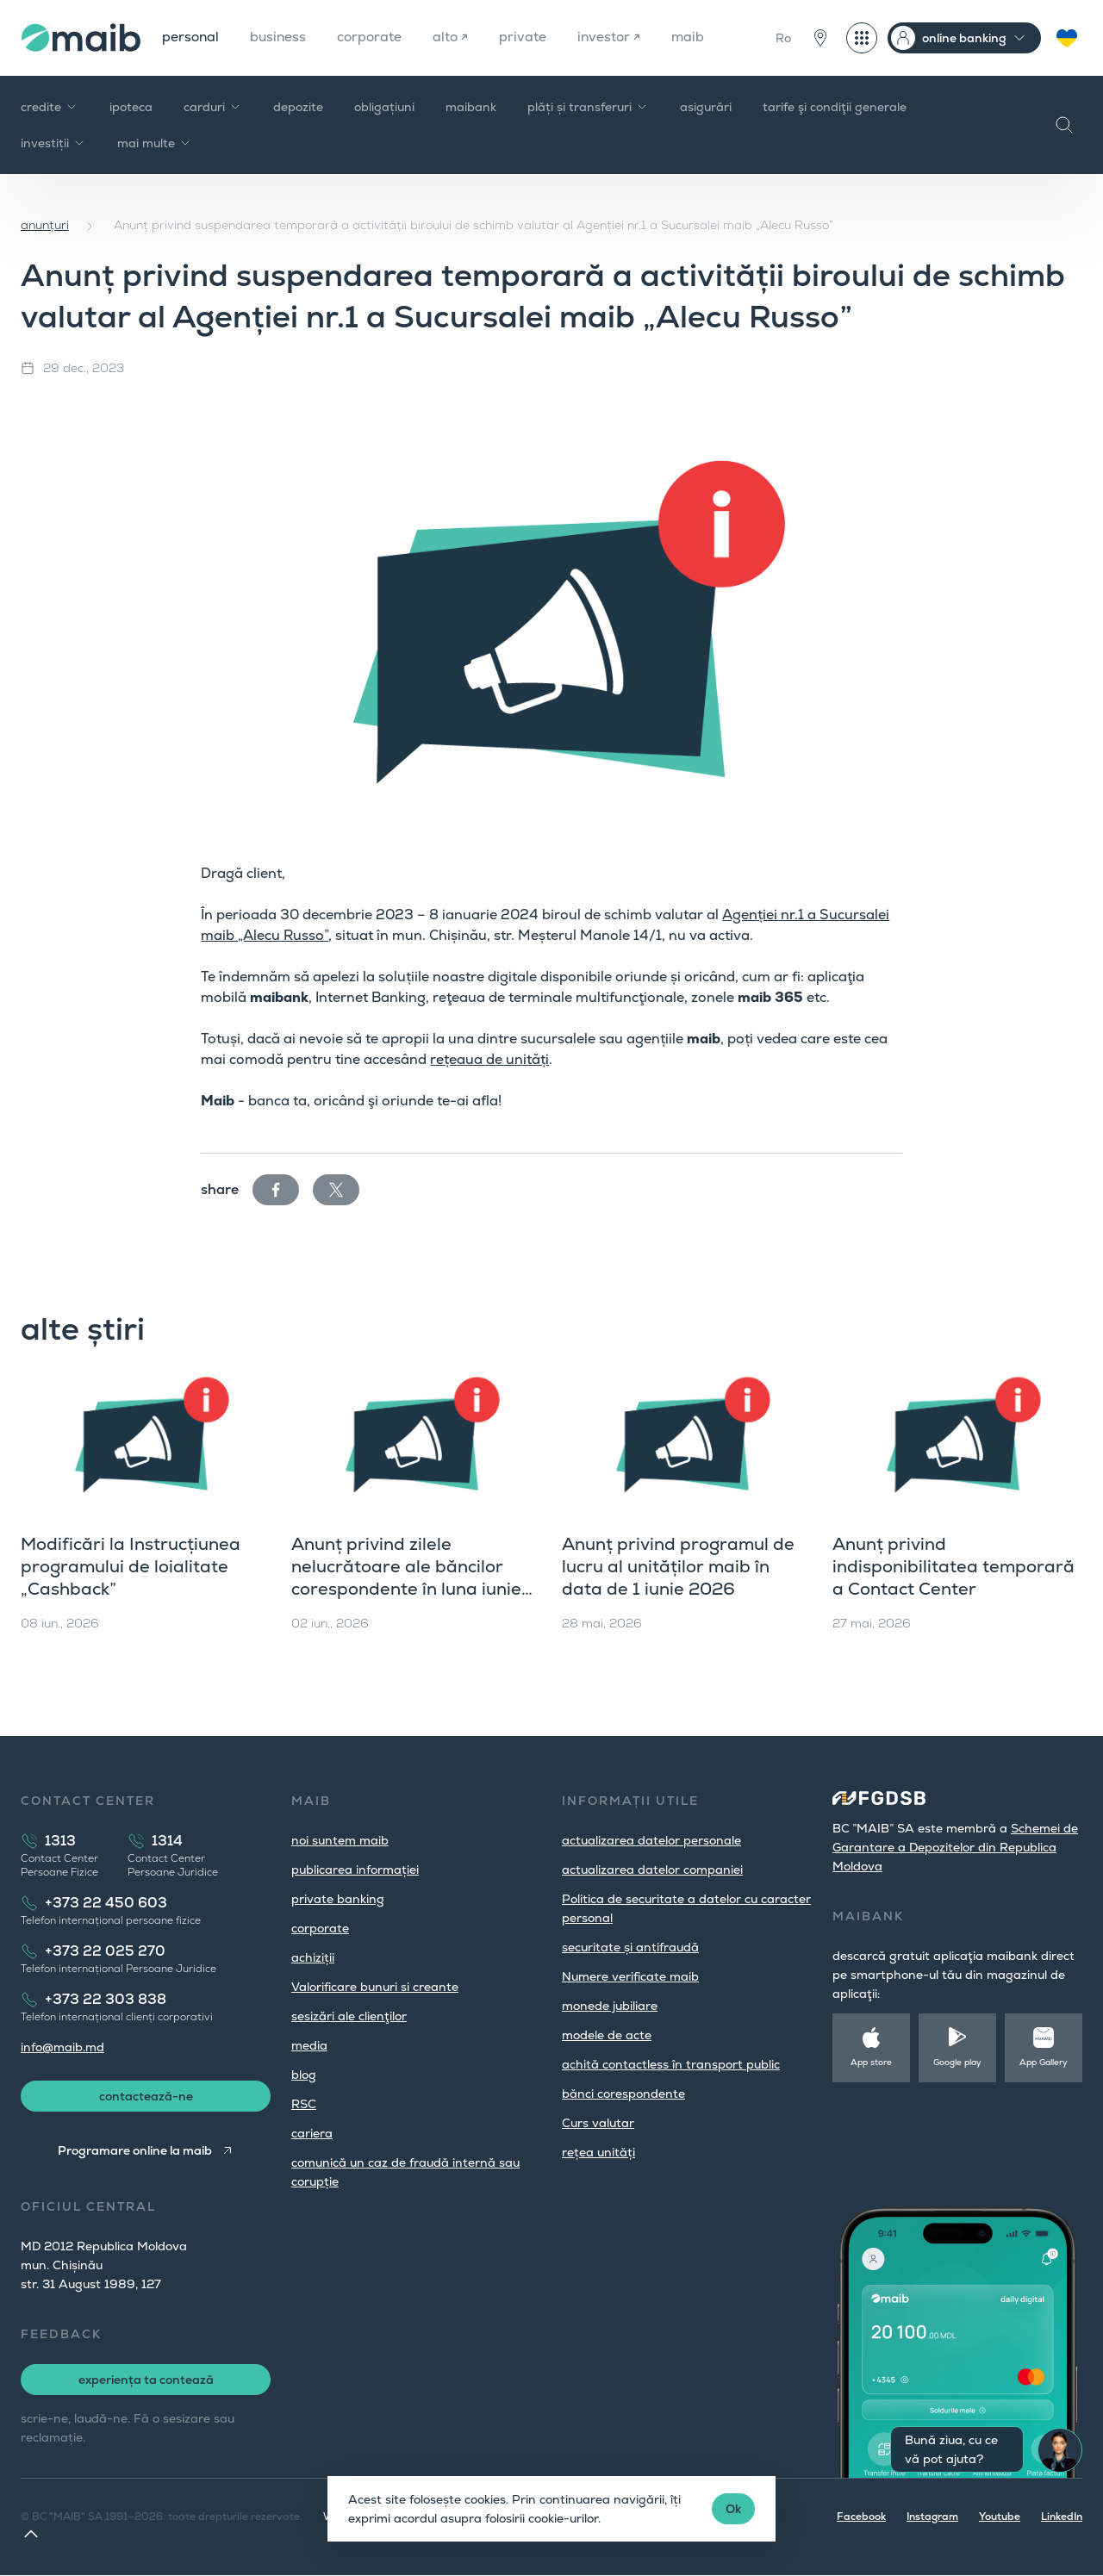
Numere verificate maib (630, 1976)
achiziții (312, 1957)
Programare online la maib (135, 2151)
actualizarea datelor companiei (652, 1869)
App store (871, 2062)
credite (49, 107)
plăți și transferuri (588, 107)
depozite (298, 107)
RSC (303, 2104)
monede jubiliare (609, 2005)
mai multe (154, 143)
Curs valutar (598, 2123)
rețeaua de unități (489, 1059)
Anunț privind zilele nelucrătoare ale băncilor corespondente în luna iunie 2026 (406, 1577)
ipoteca (131, 107)
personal (191, 37)
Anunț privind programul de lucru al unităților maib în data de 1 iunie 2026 (678, 1566)
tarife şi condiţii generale (835, 107)
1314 (167, 1841)
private (528, 37)
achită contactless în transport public (671, 2064)
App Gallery (1043, 2062)
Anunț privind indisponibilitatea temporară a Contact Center (953, 1566)
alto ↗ (456, 37)
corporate (373, 37)
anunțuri (45, 225)
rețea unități (598, 2152)
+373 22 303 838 (105, 1999)
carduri (213, 107)
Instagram (932, 2517)
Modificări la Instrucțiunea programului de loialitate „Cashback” (130, 1566)
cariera (312, 2133)
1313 (60, 1841)
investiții (53, 143)
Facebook (861, 2517)
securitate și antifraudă (630, 1947)
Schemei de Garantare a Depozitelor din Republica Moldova (955, 1847)
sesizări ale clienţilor (349, 2016)
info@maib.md (62, 2047)
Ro (783, 38)
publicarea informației (355, 1869)
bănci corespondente (623, 2093)
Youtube (999, 2517)
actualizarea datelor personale (651, 1840)
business (280, 37)
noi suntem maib (340, 1840)
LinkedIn (1061, 2517)
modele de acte (606, 2035)
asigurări (706, 107)
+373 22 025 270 (105, 1951)
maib (696, 37)
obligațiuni (384, 107)
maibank (471, 107)
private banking (337, 1899)
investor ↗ (615, 37)
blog (303, 2074)
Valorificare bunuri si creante (374, 1986)
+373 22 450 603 (106, 1903)
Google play (957, 2062)
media (309, 2045)
